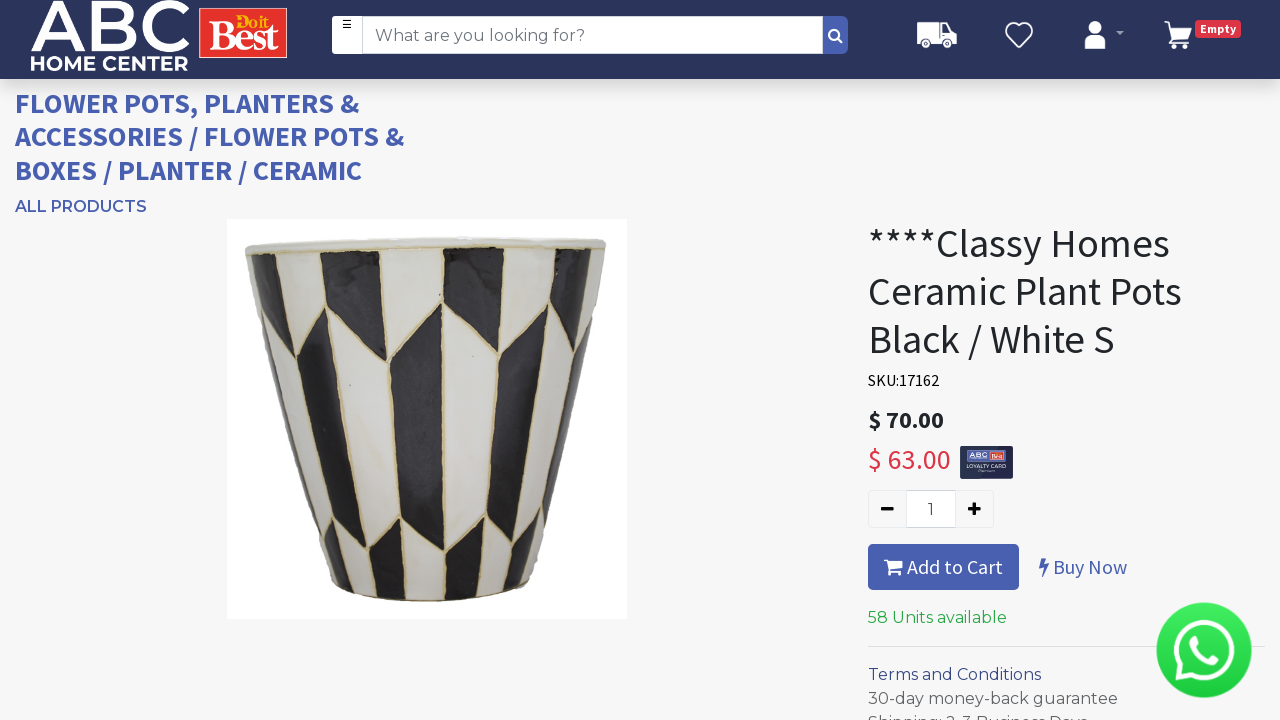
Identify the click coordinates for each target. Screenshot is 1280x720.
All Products (81, 206)
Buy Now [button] (1083, 566)
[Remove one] (887, 509)
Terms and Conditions (954, 674)
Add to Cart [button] (943, 566)
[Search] (835, 35)
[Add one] (974, 509)
